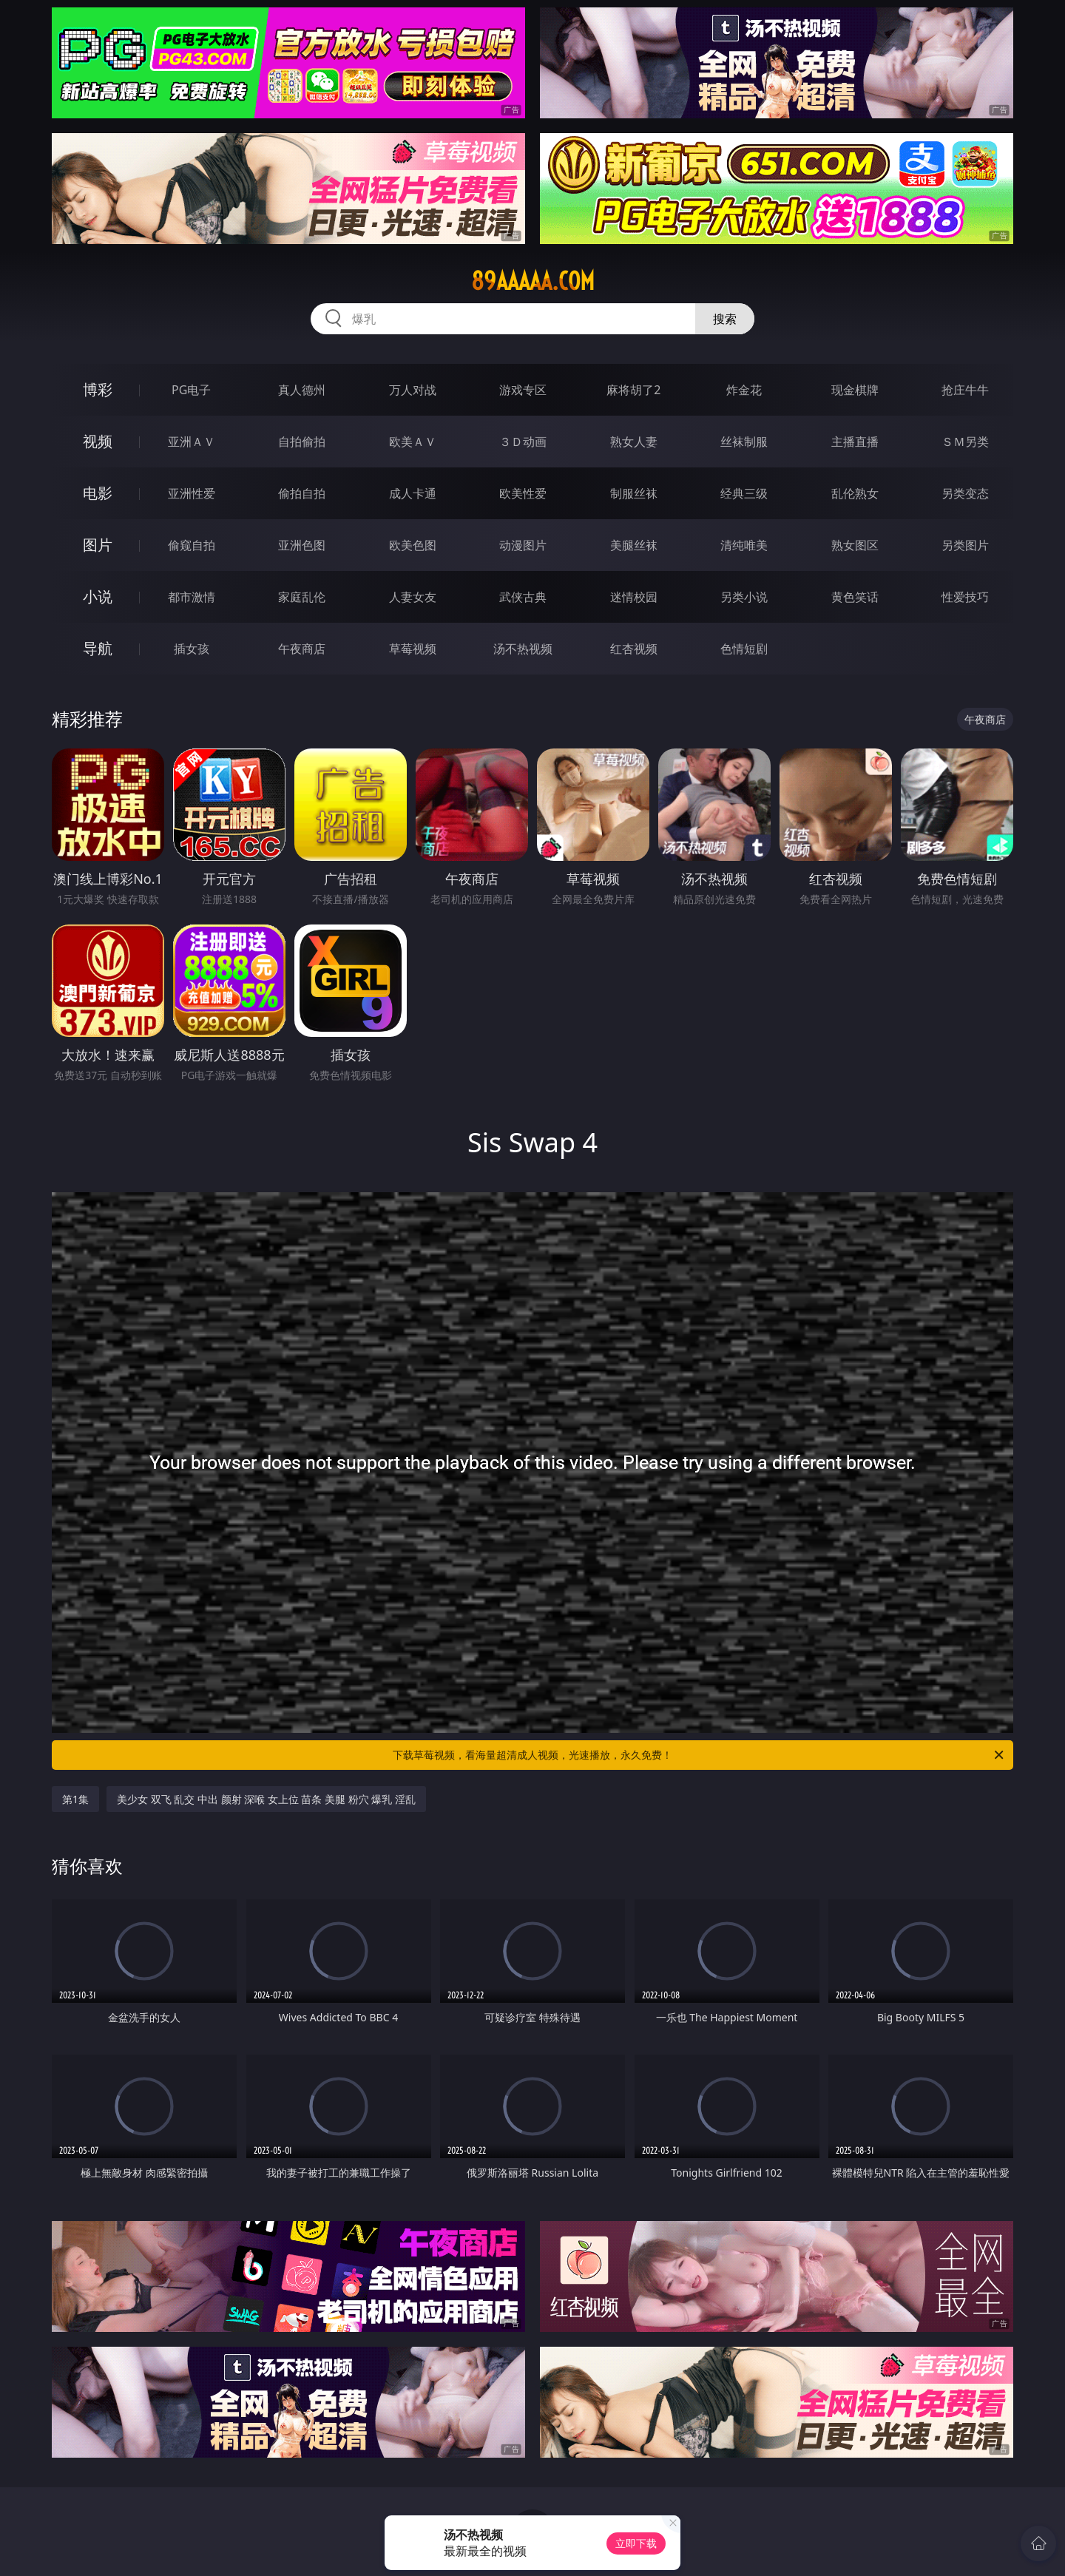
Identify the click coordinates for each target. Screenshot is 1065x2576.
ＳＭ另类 (965, 441)
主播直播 (855, 441)
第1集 (75, 1799)
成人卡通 (412, 493)
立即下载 (636, 2543)
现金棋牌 (855, 390)
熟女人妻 (633, 441)
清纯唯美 (744, 545)
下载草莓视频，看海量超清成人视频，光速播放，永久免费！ (699, 1755)
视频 (97, 441)
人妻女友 (412, 597)
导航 (97, 648)
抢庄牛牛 (965, 390)
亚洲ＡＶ (191, 441)
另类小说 (744, 597)
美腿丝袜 (633, 545)
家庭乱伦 (301, 597)
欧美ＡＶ (412, 441)
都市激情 (191, 597)
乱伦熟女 (855, 493)
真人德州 (301, 390)
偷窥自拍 (191, 545)
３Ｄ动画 (523, 441)
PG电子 (191, 390)
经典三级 (744, 493)
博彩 (97, 389)
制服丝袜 (633, 493)
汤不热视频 (522, 648)
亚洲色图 (301, 545)
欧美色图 (412, 545)
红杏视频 (633, 648)
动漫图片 (523, 545)
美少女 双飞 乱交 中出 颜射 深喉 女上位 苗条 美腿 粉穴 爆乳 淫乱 (266, 1799)
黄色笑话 (855, 597)
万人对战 (412, 390)
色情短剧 (744, 648)
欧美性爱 (523, 493)
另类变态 (965, 493)
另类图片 (965, 545)
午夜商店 (301, 648)
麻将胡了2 (633, 390)
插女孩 (191, 648)
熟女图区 (855, 545)
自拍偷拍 (301, 441)
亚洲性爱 (191, 493)
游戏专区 (523, 390)
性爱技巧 (965, 597)
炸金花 (744, 390)
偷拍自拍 (301, 493)
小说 (97, 596)
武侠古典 (523, 597)
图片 (97, 545)
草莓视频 (412, 648)
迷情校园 (633, 597)
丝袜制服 (744, 441)
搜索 (725, 319)
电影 (97, 493)
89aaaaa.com (533, 281)
